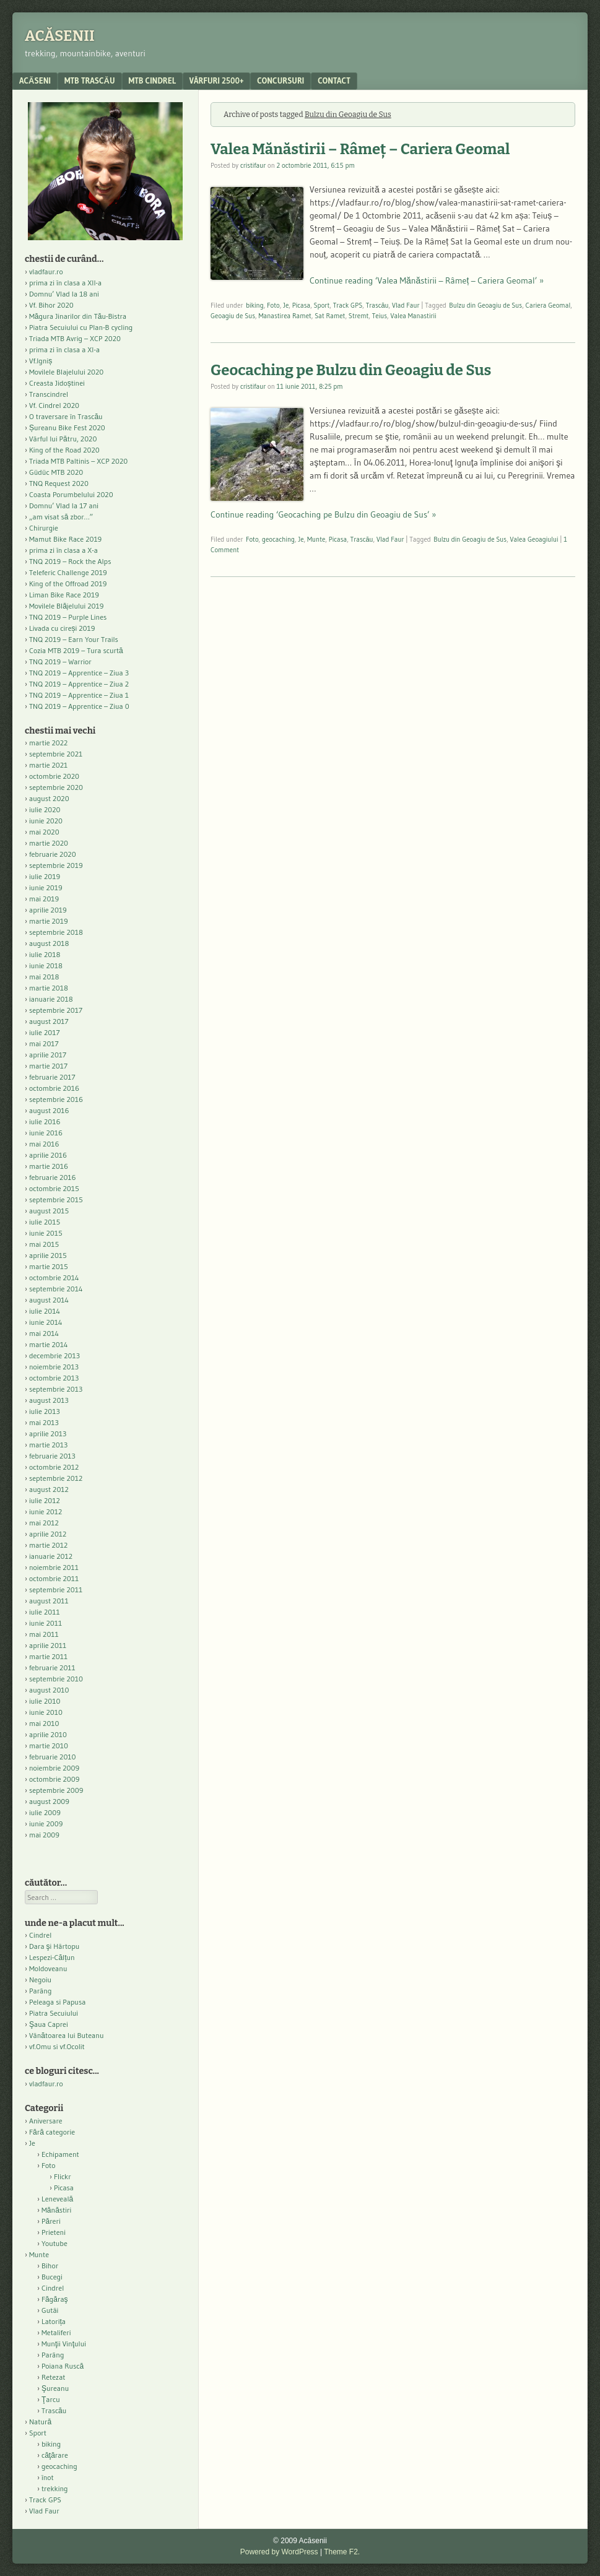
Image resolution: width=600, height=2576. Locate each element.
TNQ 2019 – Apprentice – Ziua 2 (79, 683)
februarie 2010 (52, 1756)
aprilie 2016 (48, 1155)
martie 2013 (48, 1444)
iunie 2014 (45, 1322)
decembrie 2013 (54, 1355)
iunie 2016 (46, 1132)
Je (286, 305)
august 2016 (49, 1110)
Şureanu (55, 2388)
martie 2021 (48, 765)
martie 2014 (48, 1344)
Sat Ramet (330, 315)
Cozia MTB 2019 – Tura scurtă (76, 650)
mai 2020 (44, 831)
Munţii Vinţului (63, 2343)
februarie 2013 (52, 1455)
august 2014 (49, 1299)
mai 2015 (44, 1244)
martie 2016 (48, 1166)
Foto (273, 305)
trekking (54, 2488)
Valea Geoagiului (534, 539)
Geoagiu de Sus (233, 315)
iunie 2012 (45, 1511)
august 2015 (49, 1210)
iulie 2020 (44, 809)
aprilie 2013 (47, 1433)
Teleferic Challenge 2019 (68, 572)
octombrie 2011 (54, 1578)
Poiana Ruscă (62, 2365)
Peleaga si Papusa (57, 2001)
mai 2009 (44, 1834)
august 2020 (49, 798)
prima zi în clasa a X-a (63, 550)
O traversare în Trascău (66, 416)
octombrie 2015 (54, 1188)
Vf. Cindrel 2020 (54, 405)
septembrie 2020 (56, 787)
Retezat (53, 2377)
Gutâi (49, 2310)
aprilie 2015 (48, 1255)
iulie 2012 (44, 1500)
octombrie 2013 (54, 1377)
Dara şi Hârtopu (54, 1946)
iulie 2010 (44, 1701)
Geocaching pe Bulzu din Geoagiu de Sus (351, 370)
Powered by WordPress (279, 2552)
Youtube (54, 2243)
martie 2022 (48, 742)
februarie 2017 (52, 1077)
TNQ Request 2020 (59, 483)
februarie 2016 (52, 1177)
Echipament (60, 2154)
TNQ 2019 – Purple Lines (68, 617)
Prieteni (53, 2232)
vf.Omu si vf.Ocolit (57, 2046)
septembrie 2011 (55, 1589)
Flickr (62, 2176)
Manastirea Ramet (284, 315)
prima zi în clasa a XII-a (65, 282)
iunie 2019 (46, 887)
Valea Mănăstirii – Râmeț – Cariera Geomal (360, 149)
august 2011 (49, 1600)
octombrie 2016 (54, 1088)
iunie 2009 (46, 1823)
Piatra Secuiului (53, 2013)
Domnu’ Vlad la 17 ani (63, 505)
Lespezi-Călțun (52, 1957)
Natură (40, 2421)
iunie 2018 (46, 965)
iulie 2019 (44, 876)
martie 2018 (48, 987)
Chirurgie (43, 527)
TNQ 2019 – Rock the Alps (70, 561)
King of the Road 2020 (64, 449)
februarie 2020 (52, 854)
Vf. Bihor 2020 (51, 305)
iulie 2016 (44, 1121)
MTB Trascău (89, 80)
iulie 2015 (44, 1221)
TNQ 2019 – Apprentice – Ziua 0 (79, 706)
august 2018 (49, 943)
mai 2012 (44, 1522)
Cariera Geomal (548, 305)
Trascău (377, 305)
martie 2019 (48, 921)
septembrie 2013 (55, 1389)
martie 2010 (48, 1745)
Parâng (40, 1990)
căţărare (54, 2455)
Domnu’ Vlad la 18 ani (64, 293)
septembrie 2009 (56, 1790)
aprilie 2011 (47, 1645)
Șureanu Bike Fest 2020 (67, 427)
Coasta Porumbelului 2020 (71, 494)
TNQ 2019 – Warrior (60, 661)
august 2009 (49, 1801)
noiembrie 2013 (54, 1366)
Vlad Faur (406, 305)
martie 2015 (48, 1266)
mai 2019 (44, 898)
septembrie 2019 (56, 865)
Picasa (301, 305)
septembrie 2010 (56, 1678)
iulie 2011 (44, 1611)
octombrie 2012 (54, 1467)
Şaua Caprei (48, 2024)
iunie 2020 (46, 820)
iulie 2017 (44, 1032)
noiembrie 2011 (54, 1567)
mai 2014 (44, 1333)
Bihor (49, 2265)
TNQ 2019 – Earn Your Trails (73, 639)
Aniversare (46, 2120)
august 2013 (49, 1400)
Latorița (53, 2321)
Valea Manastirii (413, 315)
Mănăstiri (56, 2209)
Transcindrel (48, 394)
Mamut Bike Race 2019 (65, 539)
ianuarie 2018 (51, 999)
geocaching (278, 539)
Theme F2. (342, 2552)
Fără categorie (52, 2131)
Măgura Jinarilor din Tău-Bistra (77, 316)
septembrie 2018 (56, 932)
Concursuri (280, 80)
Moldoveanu (48, 1968)
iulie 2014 (44, 1311)
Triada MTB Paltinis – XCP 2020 (78, 461)
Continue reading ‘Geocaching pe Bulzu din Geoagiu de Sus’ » (323, 514)
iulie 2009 (45, 1812)
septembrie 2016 (56, 1099)
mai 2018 (44, 976)
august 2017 (49, 1021)
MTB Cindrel (152, 80)
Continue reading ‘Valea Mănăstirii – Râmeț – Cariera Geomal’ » (427, 280)
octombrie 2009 (54, 1779)
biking (255, 305)
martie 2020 (48, 843)
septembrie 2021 (55, 753)
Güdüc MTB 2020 (56, 472)
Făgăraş (54, 2299)
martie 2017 (48, 1065)
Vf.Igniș (40, 360)
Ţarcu (50, 2399)
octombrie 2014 (54, 1277)
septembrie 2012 (55, 1478)
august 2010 (49, 1689)
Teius (379, 315)
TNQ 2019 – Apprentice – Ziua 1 (79, 695)
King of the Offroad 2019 (68, 583)
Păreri (51, 2221)
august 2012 (49, 1489)
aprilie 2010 (48, 1734)
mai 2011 (44, 1634)
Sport (322, 305)
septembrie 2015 (56, 1199)
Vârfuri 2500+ (216, 80)
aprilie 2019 (48, 909)
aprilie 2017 (47, 1054)
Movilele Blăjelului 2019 (66, 605)
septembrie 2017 (55, 1010)
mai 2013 (44, 1422)
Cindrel (40, 1935)
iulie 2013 (44, 1411)
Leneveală (57, 2198)
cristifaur (253, 165)
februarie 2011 (52, 1667)
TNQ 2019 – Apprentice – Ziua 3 (79, 672)
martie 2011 (48, 1656)
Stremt (358, 315)
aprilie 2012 (47, 1533)
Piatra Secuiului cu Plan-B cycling (81, 327)
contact (334, 80)
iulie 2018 (44, 954)
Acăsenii (60, 36)
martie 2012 (48, 1545)
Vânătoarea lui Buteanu (66, 2035)
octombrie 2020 (54, 776)
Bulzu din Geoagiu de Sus (485, 305)
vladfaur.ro (46, 271)
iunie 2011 (45, 1623)
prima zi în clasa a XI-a (64, 349)
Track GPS (348, 305)
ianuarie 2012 (50, 1556)
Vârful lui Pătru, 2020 (63, 438)
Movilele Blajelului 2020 (66, 371)
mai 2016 (44, 1143)
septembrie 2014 (55, 1288)
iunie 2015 (46, 1233)
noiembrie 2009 (54, 1767)
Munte (316, 539)
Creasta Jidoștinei (57, 383)
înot (47, 2477)
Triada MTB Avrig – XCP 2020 (75, 338)
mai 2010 (44, 1723)
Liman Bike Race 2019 (64, 594)
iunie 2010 (46, 1712)
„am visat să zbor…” (61, 516)
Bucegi (52, 2276)
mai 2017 (44, 1043)
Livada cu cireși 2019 (62, 628)
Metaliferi (56, 2332)
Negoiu (40, 1979)
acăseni (35, 80)
